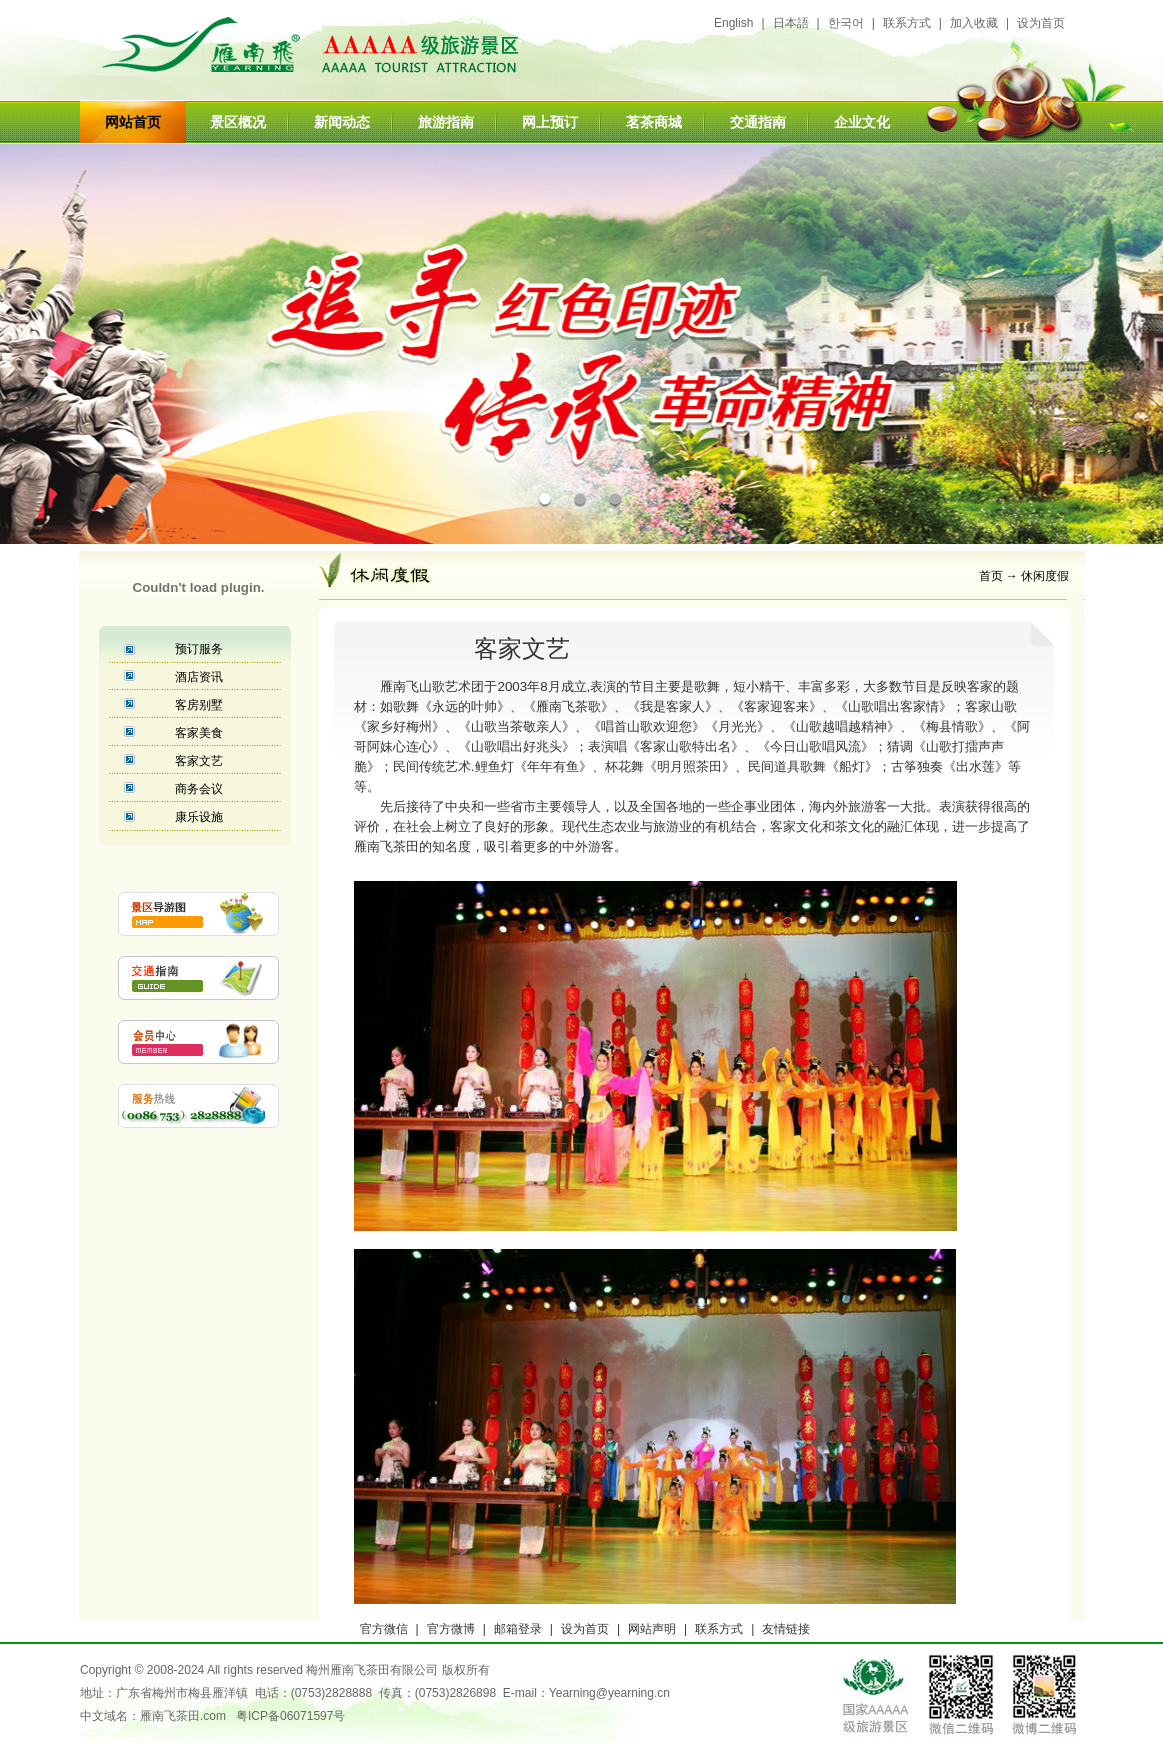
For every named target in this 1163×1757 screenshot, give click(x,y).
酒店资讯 (199, 677)
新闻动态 (342, 122)
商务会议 (199, 789)
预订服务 (199, 649)
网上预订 (550, 122)
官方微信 (384, 1629)
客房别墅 (199, 705)
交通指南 (758, 122)
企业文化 (862, 122)
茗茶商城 (654, 122)
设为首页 (1041, 23)
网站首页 (133, 122)
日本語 (791, 23)
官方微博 (451, 1629)
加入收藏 (974, 23)
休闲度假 (1045, 576)
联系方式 (907, 23)
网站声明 (652, 1629)
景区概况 (238, 122)
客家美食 (199, 733)
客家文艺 (199, 761)
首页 (991, 576)
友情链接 (786, 1629)
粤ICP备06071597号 (290, 1716)
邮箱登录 (518, 1629)
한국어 (846, 23)
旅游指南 (446, 122)
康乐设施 (199, 817)
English (733, 23)
